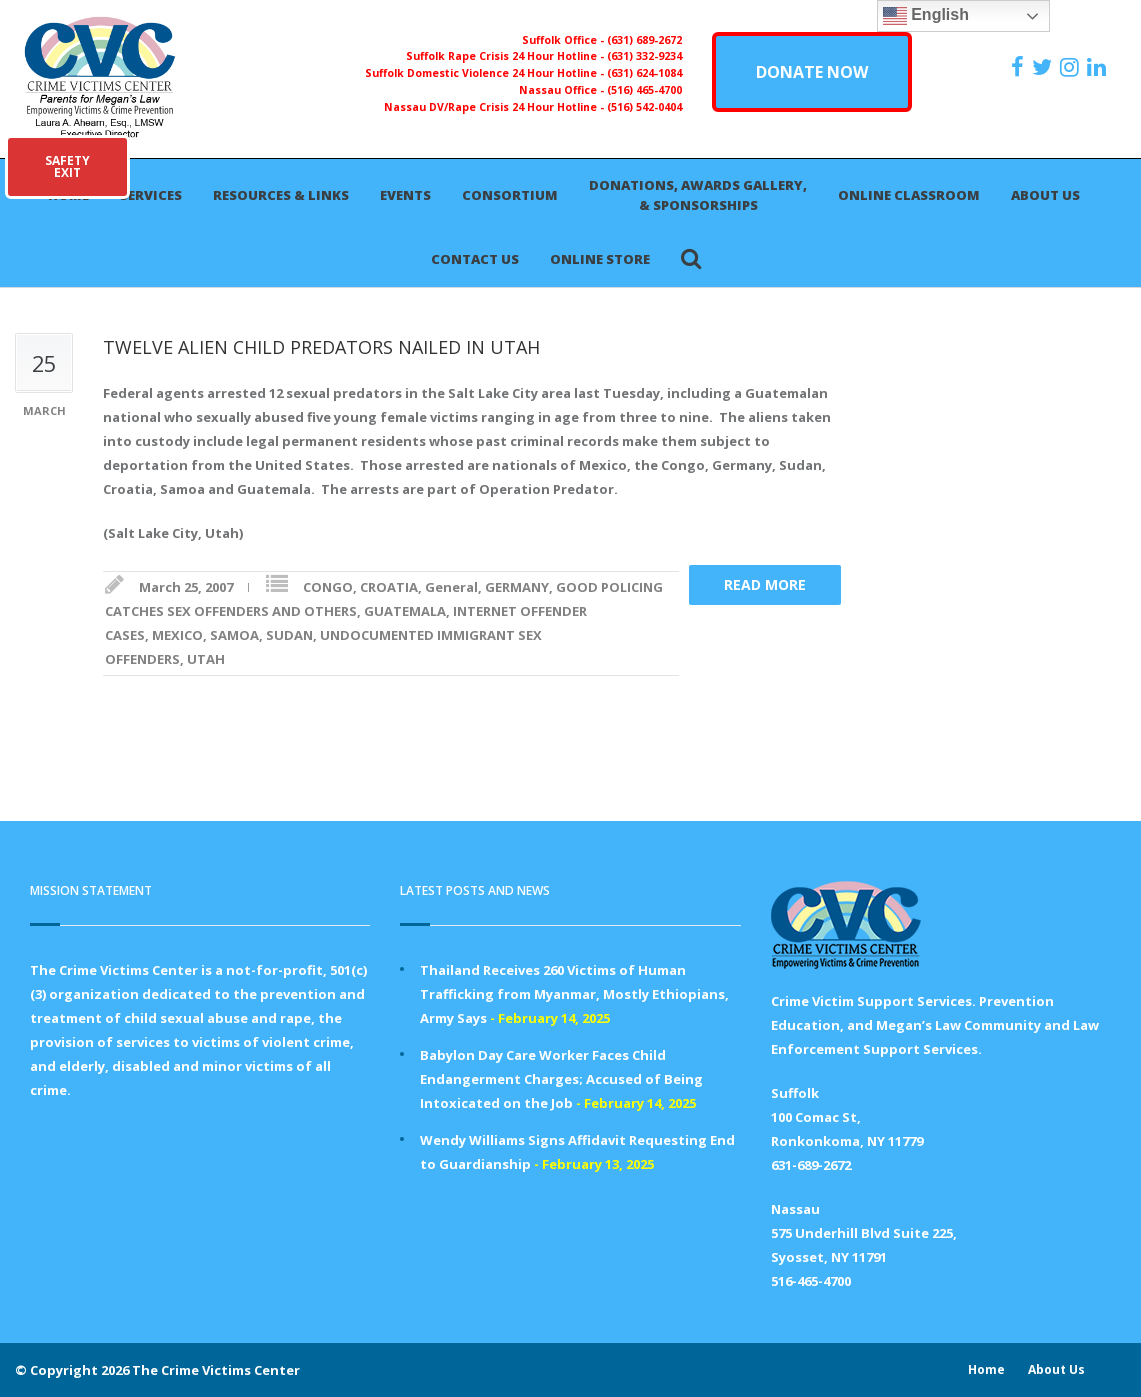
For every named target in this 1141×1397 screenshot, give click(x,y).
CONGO (328, 587)
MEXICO (177, 635)
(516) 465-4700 (644, 90)
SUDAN (289, 635)
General (451, 587)
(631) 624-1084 (644, 73)
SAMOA (234, 635)
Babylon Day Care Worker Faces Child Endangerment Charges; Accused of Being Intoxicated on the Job (561, 1079)
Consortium (510, 195)
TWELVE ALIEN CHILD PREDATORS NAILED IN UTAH (321, 347)
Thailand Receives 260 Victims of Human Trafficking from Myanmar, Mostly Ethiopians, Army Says (574, 994)
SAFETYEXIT (67, 166)
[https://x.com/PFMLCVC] (1044, 67)
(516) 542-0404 (644, 107)
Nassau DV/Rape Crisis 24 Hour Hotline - (495, 107)
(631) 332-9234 (644, 56)
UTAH (206, 659)
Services (151, 195)
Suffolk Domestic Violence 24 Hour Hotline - (486, 73)
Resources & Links (281, 195)
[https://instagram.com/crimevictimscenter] (1072, 67)
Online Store (600, 259)
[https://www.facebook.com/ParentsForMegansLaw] (1020, 67)
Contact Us (475, 259)
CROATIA (389, 587)
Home (986, 1369)
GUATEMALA (405, 611)
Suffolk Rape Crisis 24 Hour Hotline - (506, 56)
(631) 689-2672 (644, 40)
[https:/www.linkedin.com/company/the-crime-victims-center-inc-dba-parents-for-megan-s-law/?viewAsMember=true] (1099, 67)
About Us (1045, 195)
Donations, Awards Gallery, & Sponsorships (698, 195)
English (926, 16)
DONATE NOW (812, 72)
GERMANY (517, 587)
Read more (765, 584)
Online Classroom (909, 195)
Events (405, 195)
